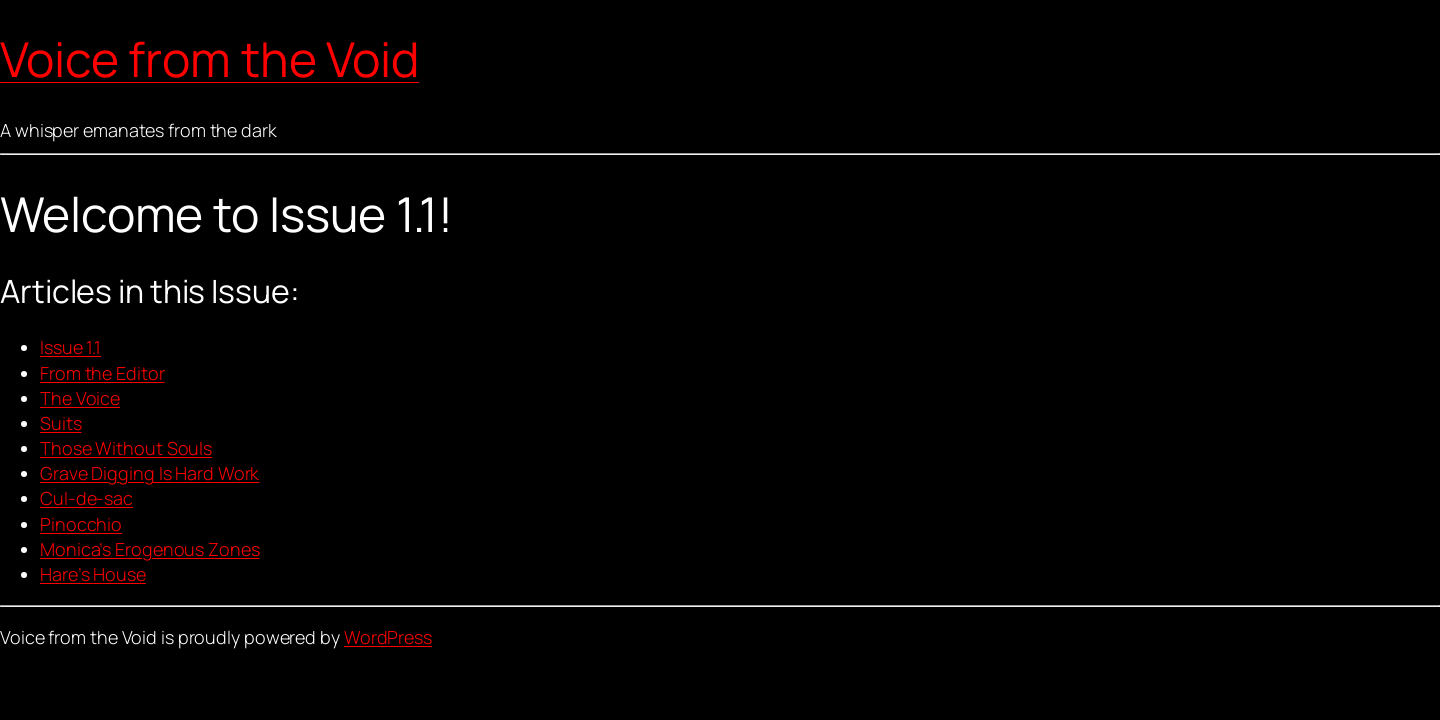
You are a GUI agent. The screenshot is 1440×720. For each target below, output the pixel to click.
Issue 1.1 (70, 347)
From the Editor (102, 373)
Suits (61, 423)
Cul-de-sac (86, 498)
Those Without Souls (126, 448)
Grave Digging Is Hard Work (149, 473)
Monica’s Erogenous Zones (150, 549)
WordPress (388, 637)
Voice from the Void (209, 58)
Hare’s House (93, 574)
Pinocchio (81, 524)
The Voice (80, 398)
